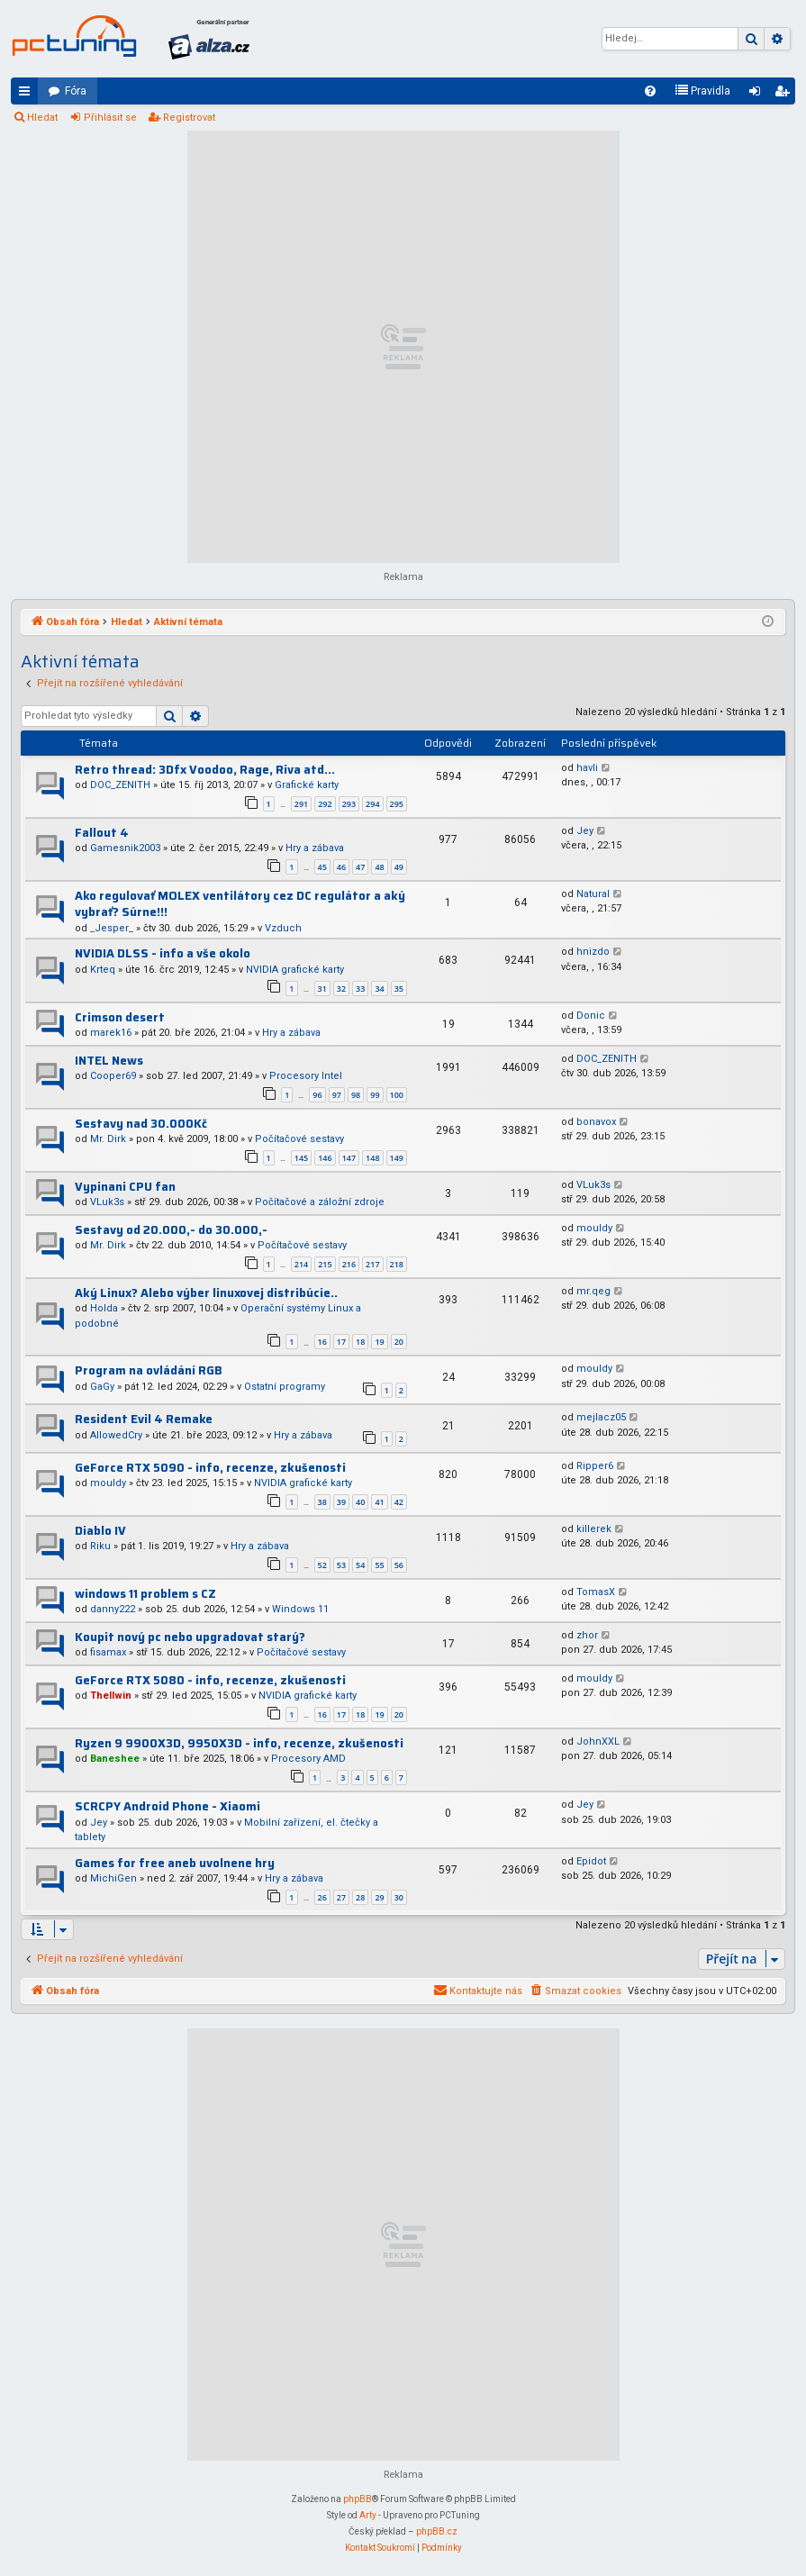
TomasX (595, 1592)
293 (349, 804)
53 (341, 1565)
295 (396, 804)
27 (341, 1897)
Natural (593, 894)
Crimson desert (120, 1017)
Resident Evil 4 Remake (144, 1419)
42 (398, 1502)
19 (379, 1341)
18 (360, 1341)
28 (360, 1897)
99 (374, 1095)
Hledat (42, 117)
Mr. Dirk (108, 1139)
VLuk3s (107, 1202)
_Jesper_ (111, 928)
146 (324, 1158)
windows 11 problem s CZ (145, 1593)
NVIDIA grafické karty (295, 969)
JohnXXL (598, 1741)
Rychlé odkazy (28, 94)
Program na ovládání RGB (148, 1370)
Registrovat (189, 117)
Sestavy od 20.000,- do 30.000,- (171, 1229)
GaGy (102, 1386)
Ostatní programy (284, 1386)
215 (324, 1264)
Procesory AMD (308, 1758)
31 (322, 988)
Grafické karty (307, 785)
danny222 (112, 1609)
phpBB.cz (436, 2531)
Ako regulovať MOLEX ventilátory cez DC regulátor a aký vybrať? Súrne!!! (240, 904)
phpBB (357, 2499)
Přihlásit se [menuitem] (758, 94)
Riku (100, 1546)
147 (349, 1158)
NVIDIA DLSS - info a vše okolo (162, 953)
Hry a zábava (314, 848)
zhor (587, 1635)
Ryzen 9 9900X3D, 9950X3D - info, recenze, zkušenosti (239, 1743)
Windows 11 (300, 1609)
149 (396, 1158)
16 (322, 1341)
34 (379, 988)
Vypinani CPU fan (125, 1186)
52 (322, 1565)
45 (322, 867)
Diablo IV (100, 1530)
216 (349, 1264)
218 (396, 1264)
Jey (584, 831)
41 (379, 1502)
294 (372, 804)
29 (379, 1897)
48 (379, 867)
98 (355, 1095)
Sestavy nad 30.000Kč (141, 1123)
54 (360, 1565)
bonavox (596, 1122)
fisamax (108, 1652)
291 (301, 804)
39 (341, 1502)
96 (316, 1095)
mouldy (594, 1228)
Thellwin (110, 1695)
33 (360, 988)
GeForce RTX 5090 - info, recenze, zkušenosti (210, 1467)
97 (336, 1095)
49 (398, 867)
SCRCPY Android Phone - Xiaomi (167, 1806)
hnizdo (593, 951)
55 (379, 1565)
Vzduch (283, 928)
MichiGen (113, 1878)
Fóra (75, 91)
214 (301, 1264)
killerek (593, 1529)
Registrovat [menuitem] (785, 94)
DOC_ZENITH (120, 785)
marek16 (110, 1033)
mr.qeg (593, 1291)
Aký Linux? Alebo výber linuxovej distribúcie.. (206, 1292)
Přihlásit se (110, 117)
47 (360, 867)
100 (396, 1095)
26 (322, 1897)
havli (587, 768)
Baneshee (115, 1758)
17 (341, 1341)
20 (398, 1341)
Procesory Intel (305, 1076)
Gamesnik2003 (125, 848)
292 (324, 804)
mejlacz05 (601, 1417)
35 (398, 988)
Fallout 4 (102, 832)
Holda (104, 1308)
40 (360, 1502)
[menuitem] (650, 90)
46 (341, 867)
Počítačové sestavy (299, 1139)
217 (372, 1264)
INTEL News (109, 1060)
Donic (590, 1015)
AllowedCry (116, 1435)
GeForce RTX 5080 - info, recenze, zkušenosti (210, 1680)
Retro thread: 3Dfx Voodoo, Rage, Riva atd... (205, 769)
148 (372, 1158)
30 (398, 1897)
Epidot (591, 1861)
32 (341, 988)
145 (301, 1158)
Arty (367, 2515)
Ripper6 (594, 1466)
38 (322, 1502)
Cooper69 (113, 1076)
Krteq (102, 969)
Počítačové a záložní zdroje (320, 1202)
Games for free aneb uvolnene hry (175, 1863)
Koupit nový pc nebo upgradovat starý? (190, 1637)
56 (398, 1565)
